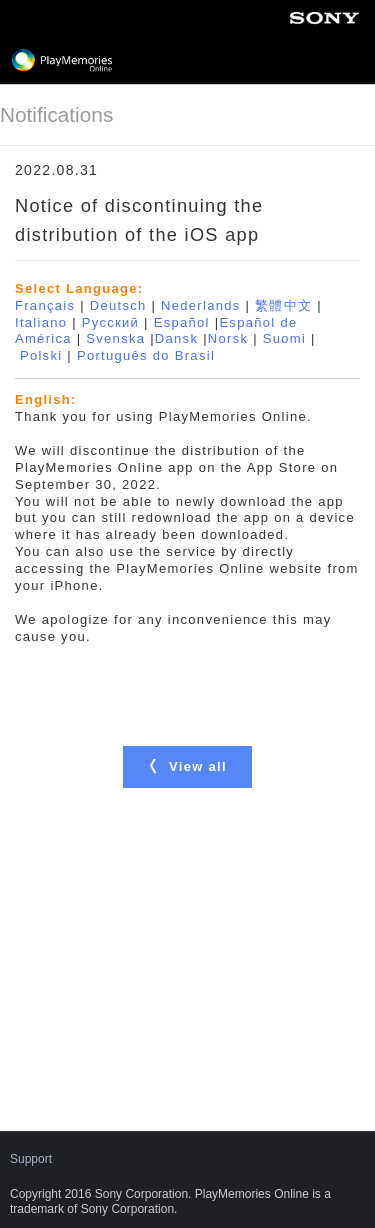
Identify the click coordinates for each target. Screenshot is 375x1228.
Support (31, 1159)
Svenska (115, 338)
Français (45, 305)
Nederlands (201, 305)
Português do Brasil (146, 355)
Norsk (228, 338)
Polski (41, 355)
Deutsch (118, 305)
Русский (110, 322)
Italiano (41, 322)
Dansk (176, 338)
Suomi (284, 338)
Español (182, 322)
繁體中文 (283, 305)
